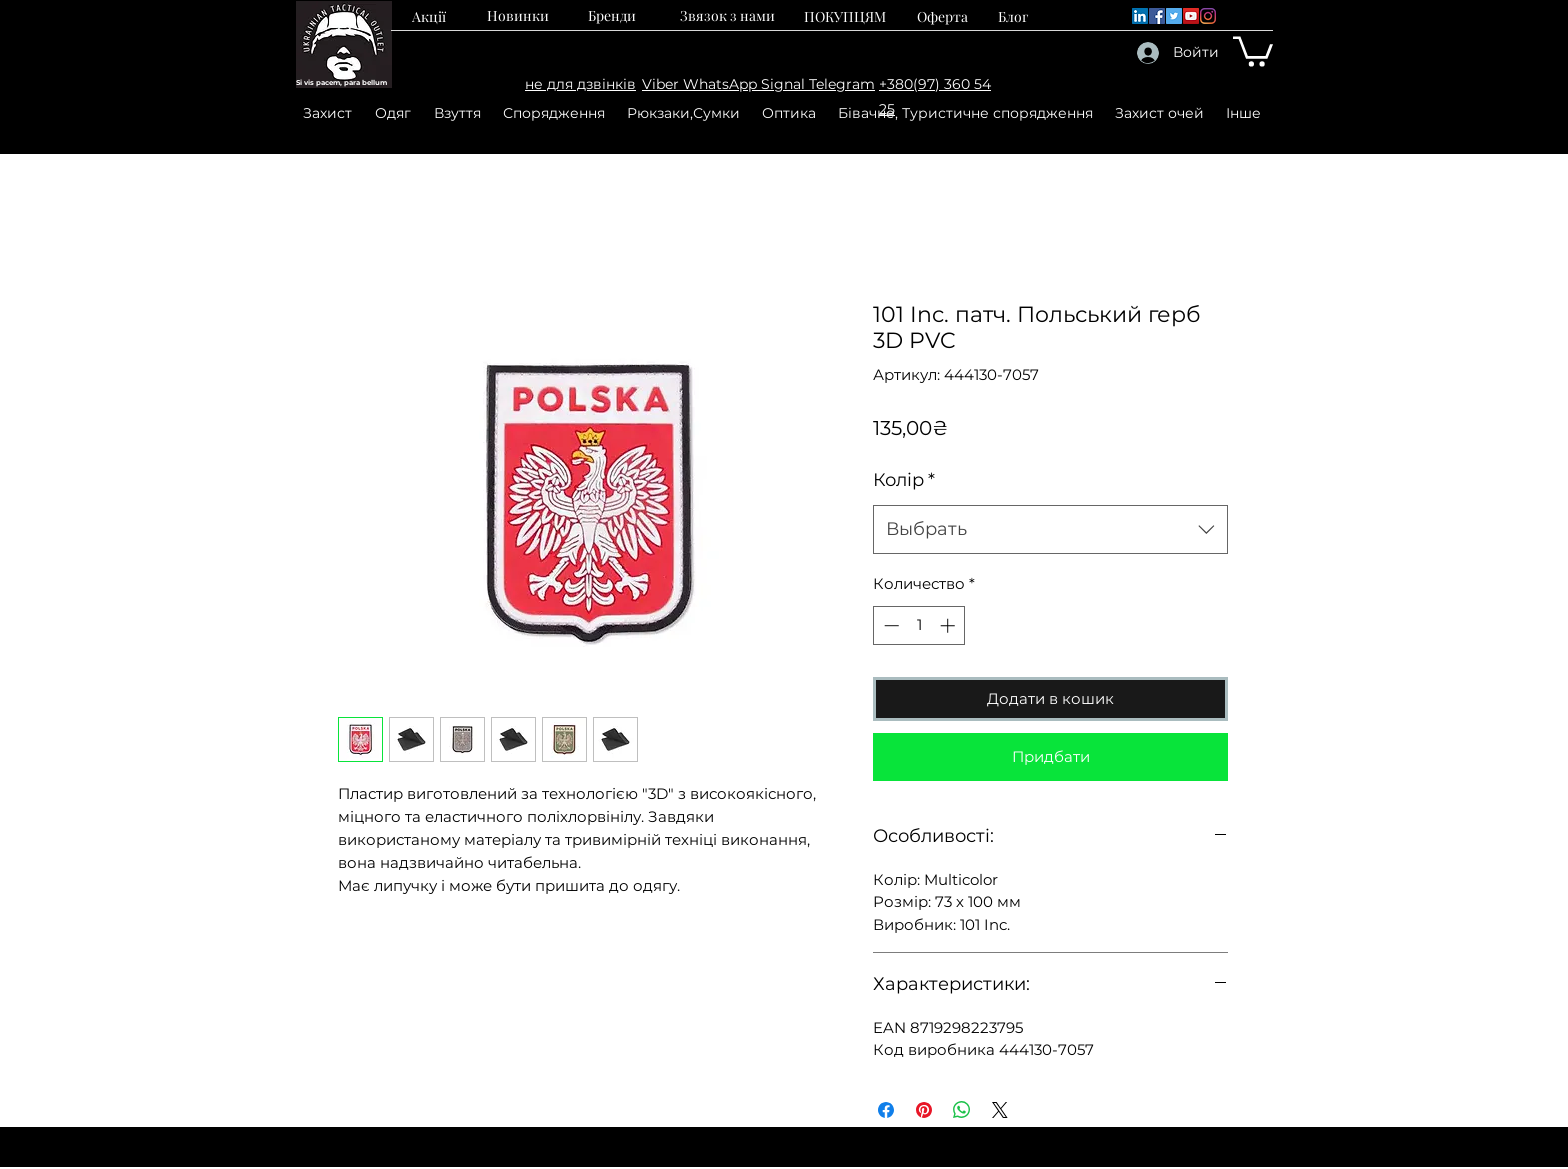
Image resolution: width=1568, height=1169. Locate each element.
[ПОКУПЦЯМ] (845, 16)
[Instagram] (1208, 16)
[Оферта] (942, 16)
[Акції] (429, 16)
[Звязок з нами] (727, 15)
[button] (1253, 50)
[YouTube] (1191, 16)
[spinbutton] (919, 625)
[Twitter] (1174, 16)
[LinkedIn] (1140, 16)
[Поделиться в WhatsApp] (962, 1110)
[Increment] (949, 625)
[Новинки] (518, 15)
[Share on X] (1000, 1110)
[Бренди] (612, 15)
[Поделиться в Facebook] (886, 1110)
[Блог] (1013, 16)
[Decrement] (889, 625)
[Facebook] (1157, 16)
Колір (904, 480)
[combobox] (1050, 530)
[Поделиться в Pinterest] (924, 1110)
